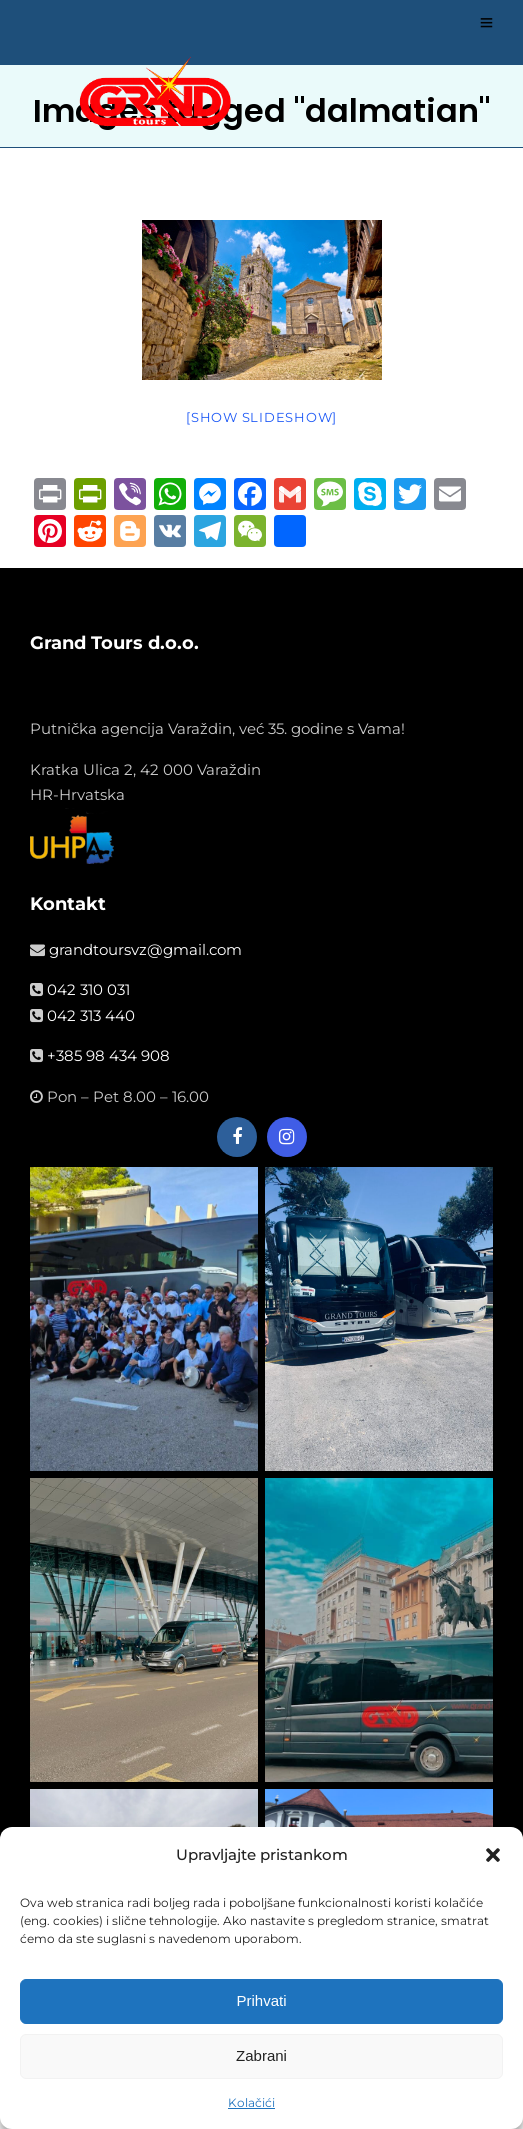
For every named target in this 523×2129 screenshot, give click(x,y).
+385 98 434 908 (108, 1055)
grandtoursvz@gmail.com (145, 949)
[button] (493, 1859)
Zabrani (261, 2059)
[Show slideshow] (261, 417)
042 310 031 (88, 989)
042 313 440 (91, 1015)
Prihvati (261, 2004)
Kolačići (251, 2106)
